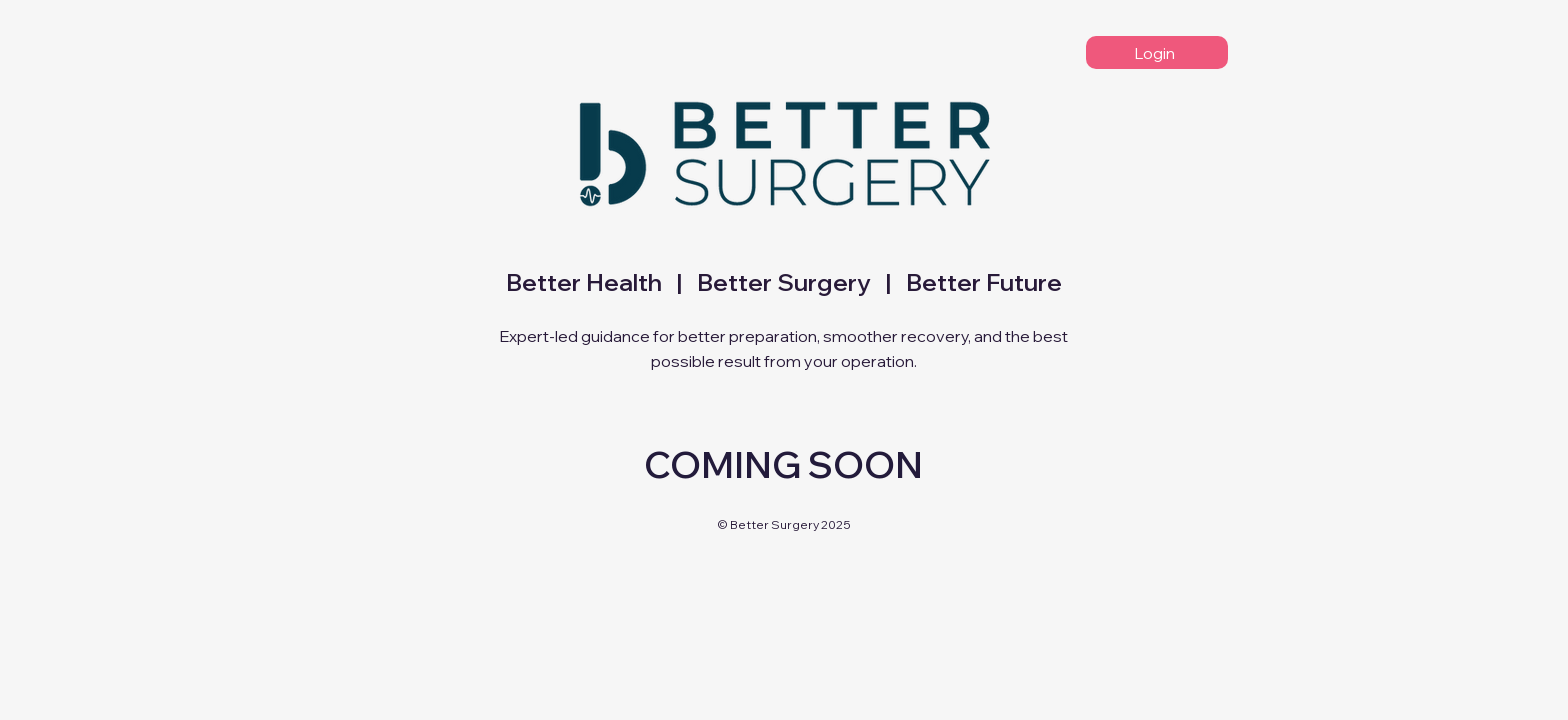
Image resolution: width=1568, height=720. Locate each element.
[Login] (1157, 52)
